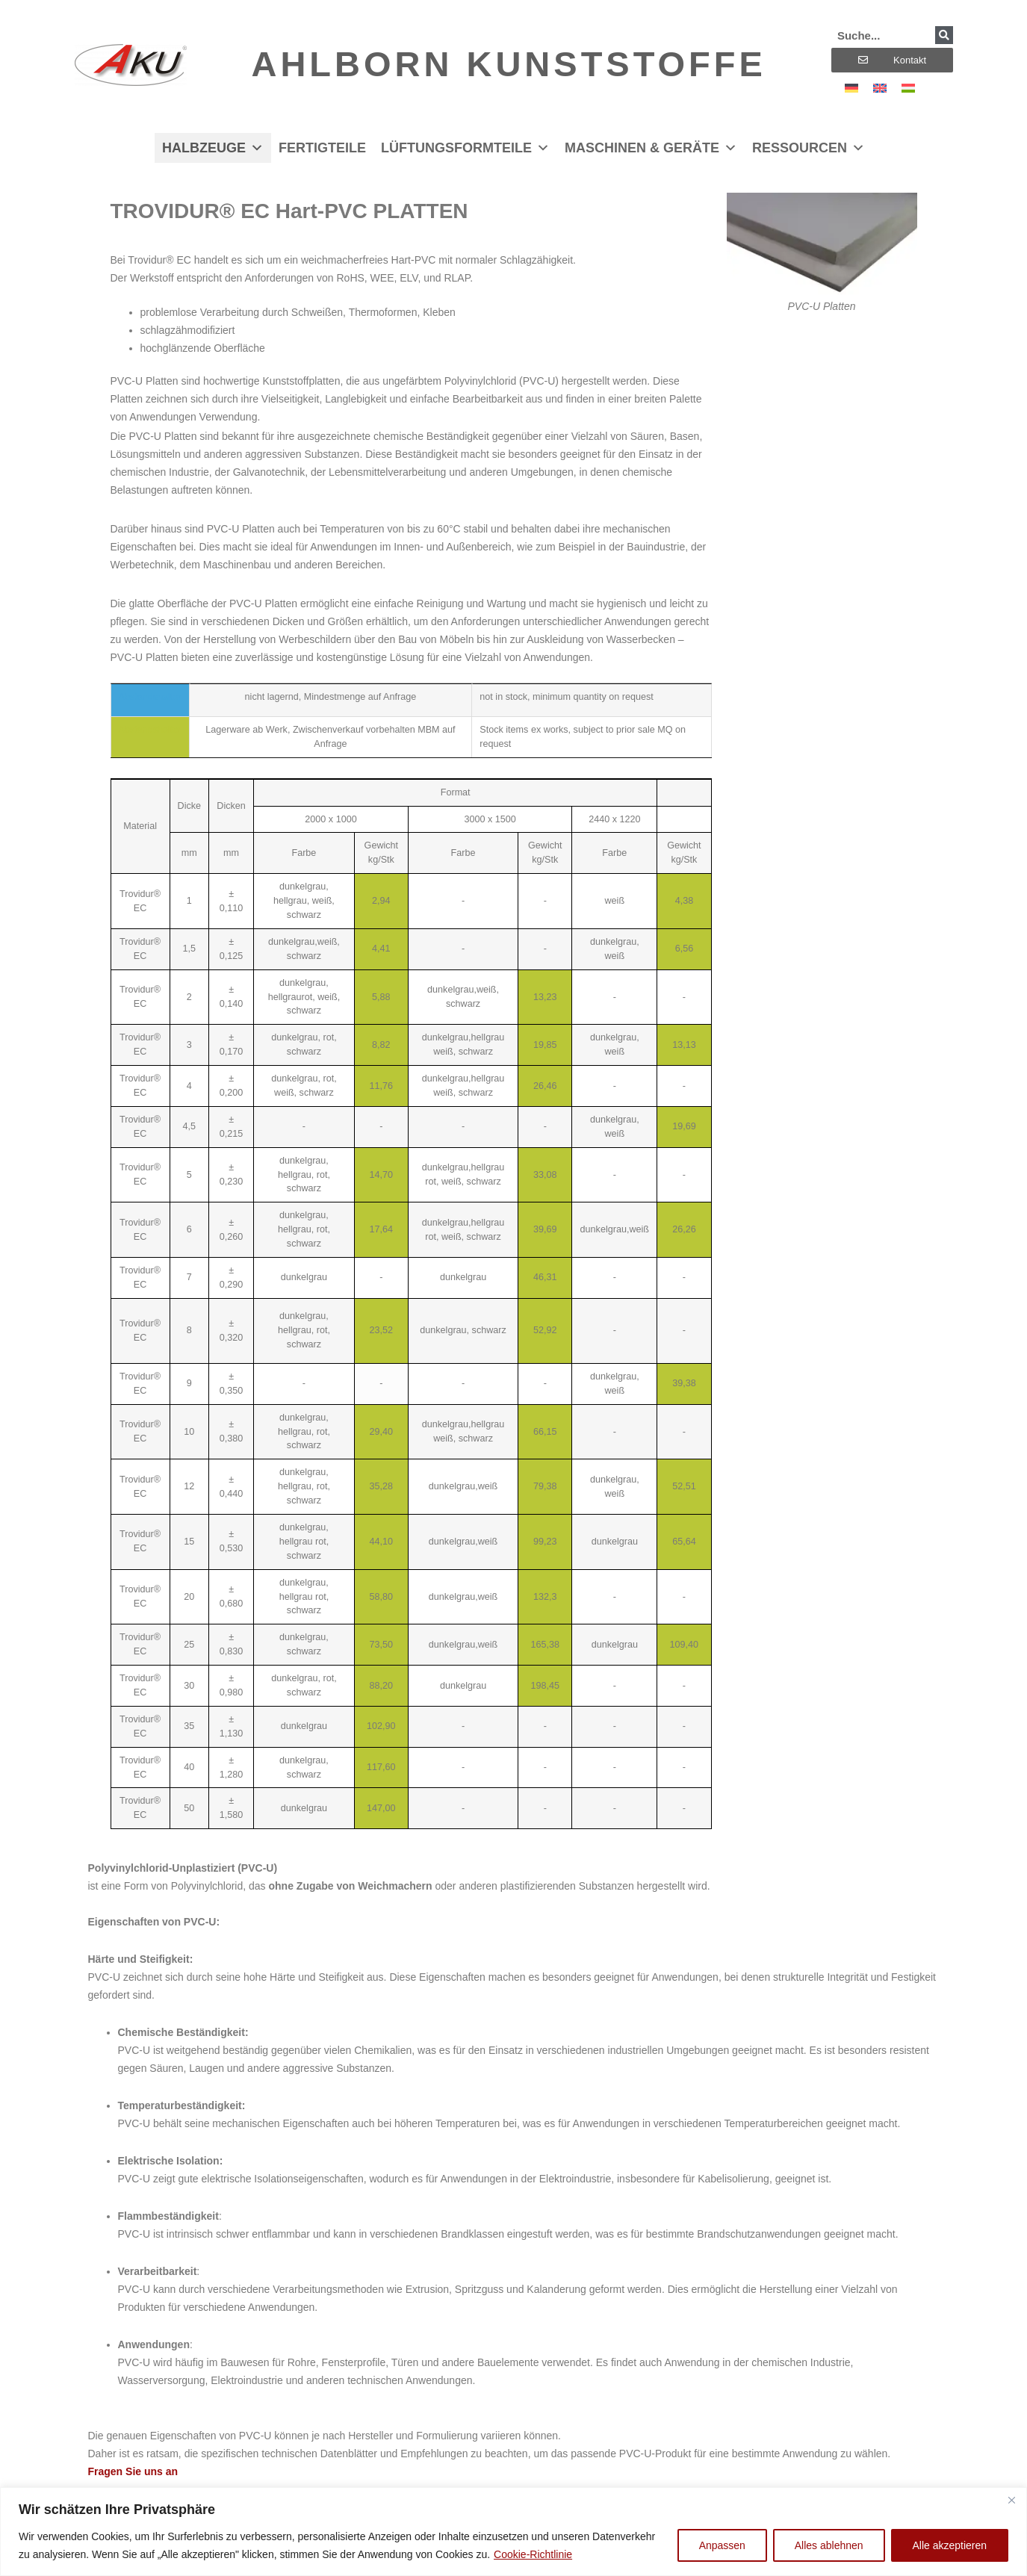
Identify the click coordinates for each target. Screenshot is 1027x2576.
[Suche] (944, 35)
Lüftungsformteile (465, 148)
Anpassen (721, 2545)
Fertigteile (322, 147)
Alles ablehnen (829, 2545)
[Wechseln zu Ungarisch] (908, 87)
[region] (513, 2531)
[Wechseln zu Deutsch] (851, 87)
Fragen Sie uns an (133, 2471)
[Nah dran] (1011, 2500)
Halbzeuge (213, 148)
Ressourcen (808, 148)
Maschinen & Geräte (651, 148)
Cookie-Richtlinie (533, 2554)
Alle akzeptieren (949, 2545)
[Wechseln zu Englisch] (880, 87)
